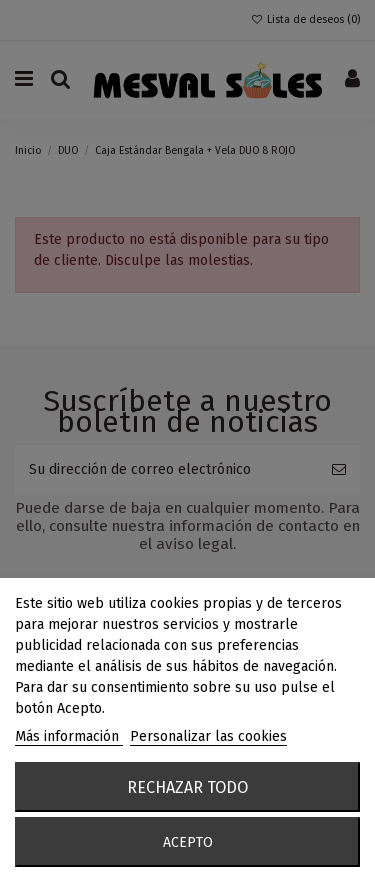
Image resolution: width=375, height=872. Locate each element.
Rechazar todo (187, 787)
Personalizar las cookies (208, 736)
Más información (69, 736)
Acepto (188, 842)
